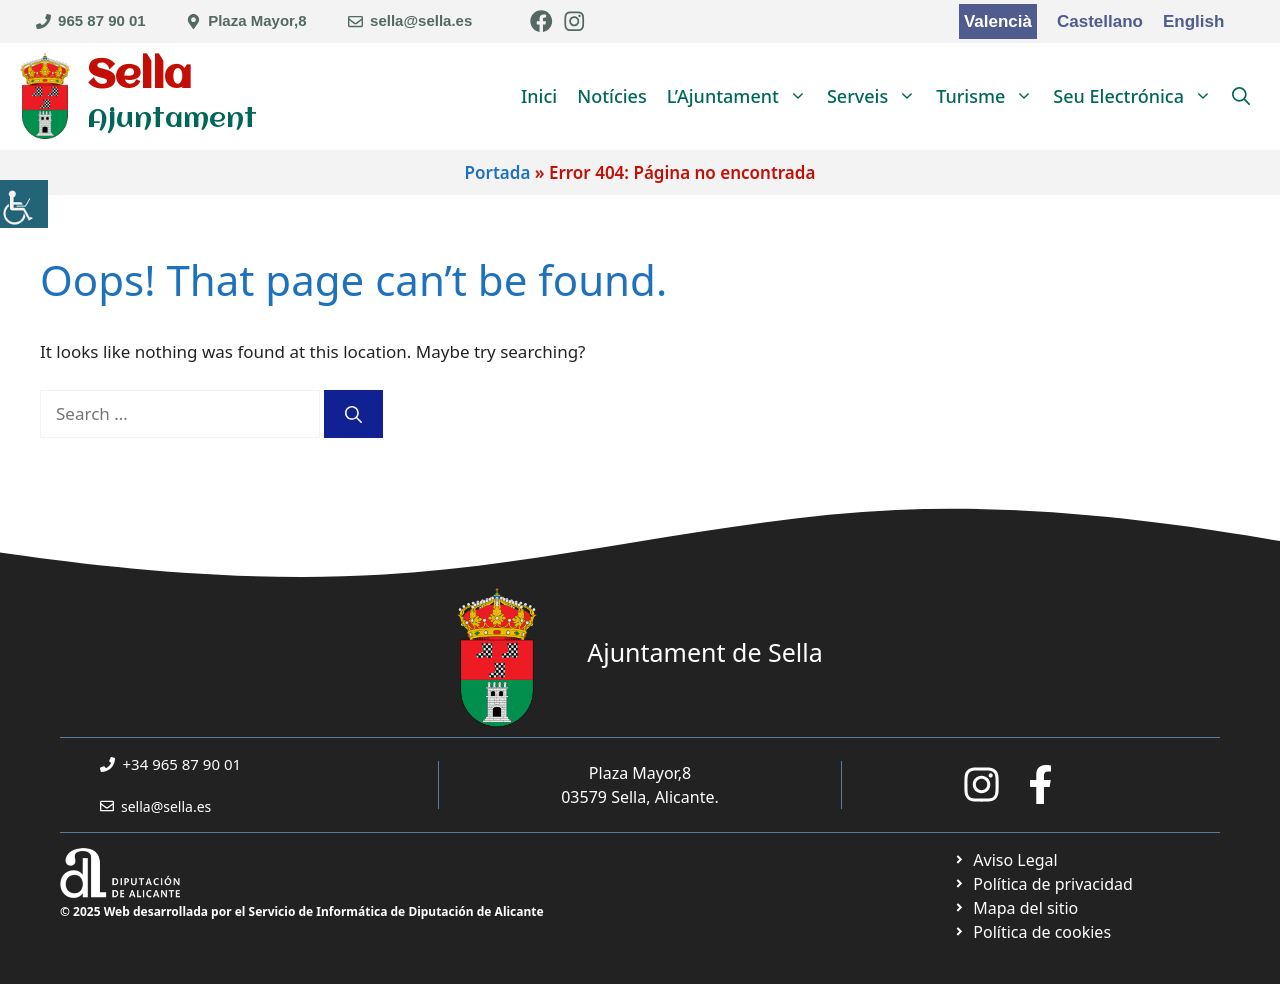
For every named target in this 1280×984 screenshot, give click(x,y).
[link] (24, 204)
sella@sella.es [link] (421, 20)
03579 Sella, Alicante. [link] (640, 797)
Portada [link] (498, 172)
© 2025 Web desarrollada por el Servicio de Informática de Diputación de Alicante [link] (302, 911)
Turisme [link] (989, 96)
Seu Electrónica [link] (1137, 96)
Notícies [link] (612, 96)
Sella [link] (139, 76)
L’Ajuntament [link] (742, 96)
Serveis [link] (876, 96)
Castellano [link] (1100, 21)
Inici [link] (539, 96)
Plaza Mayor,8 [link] (257, 20)
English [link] (1193, 21)
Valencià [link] (998, 21)
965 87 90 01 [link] (102, 20)
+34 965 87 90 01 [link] (182, 764)
